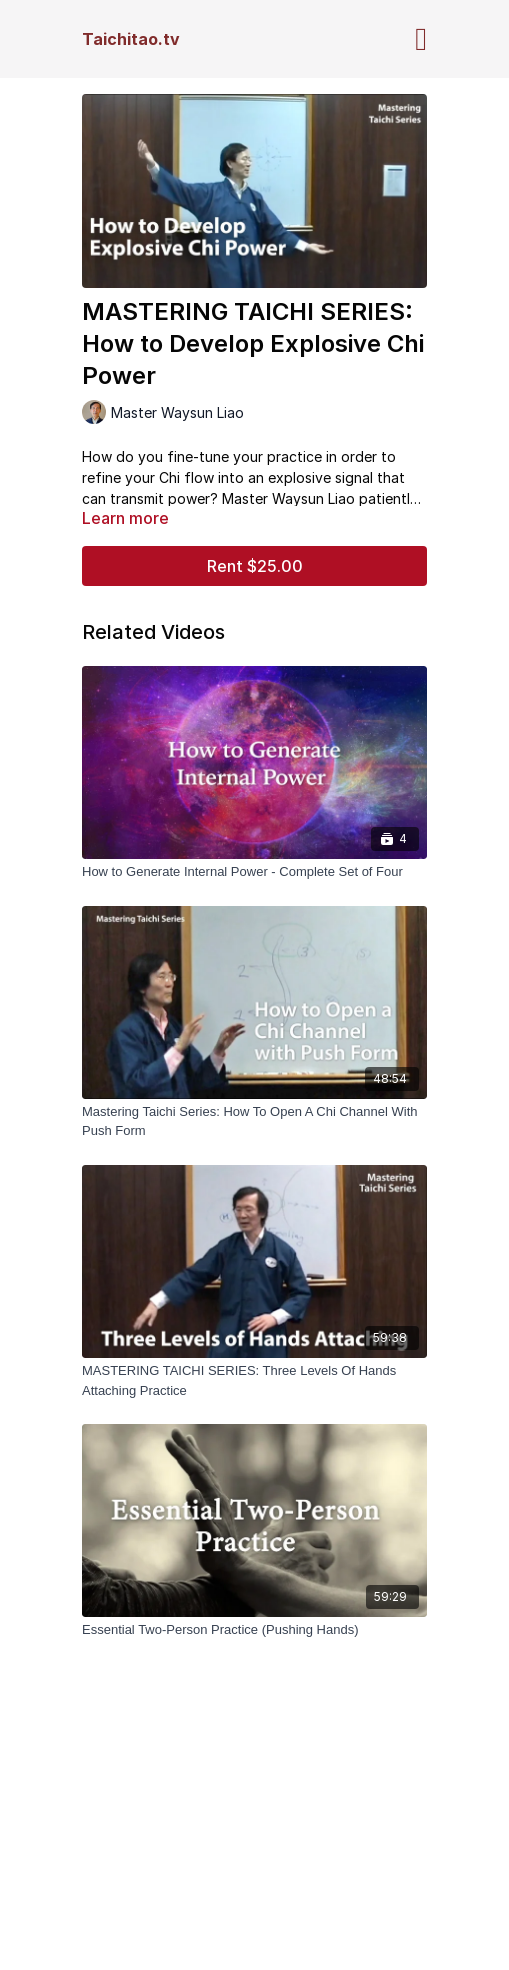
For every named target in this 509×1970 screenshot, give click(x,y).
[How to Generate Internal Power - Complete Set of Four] (254, 872)
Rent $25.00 (255, 566)
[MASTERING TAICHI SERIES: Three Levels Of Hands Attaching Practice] (254, 1380)
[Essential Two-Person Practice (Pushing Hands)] (254, 1630)
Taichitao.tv (131, 39)
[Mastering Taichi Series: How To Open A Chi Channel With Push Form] (254, 1121)
